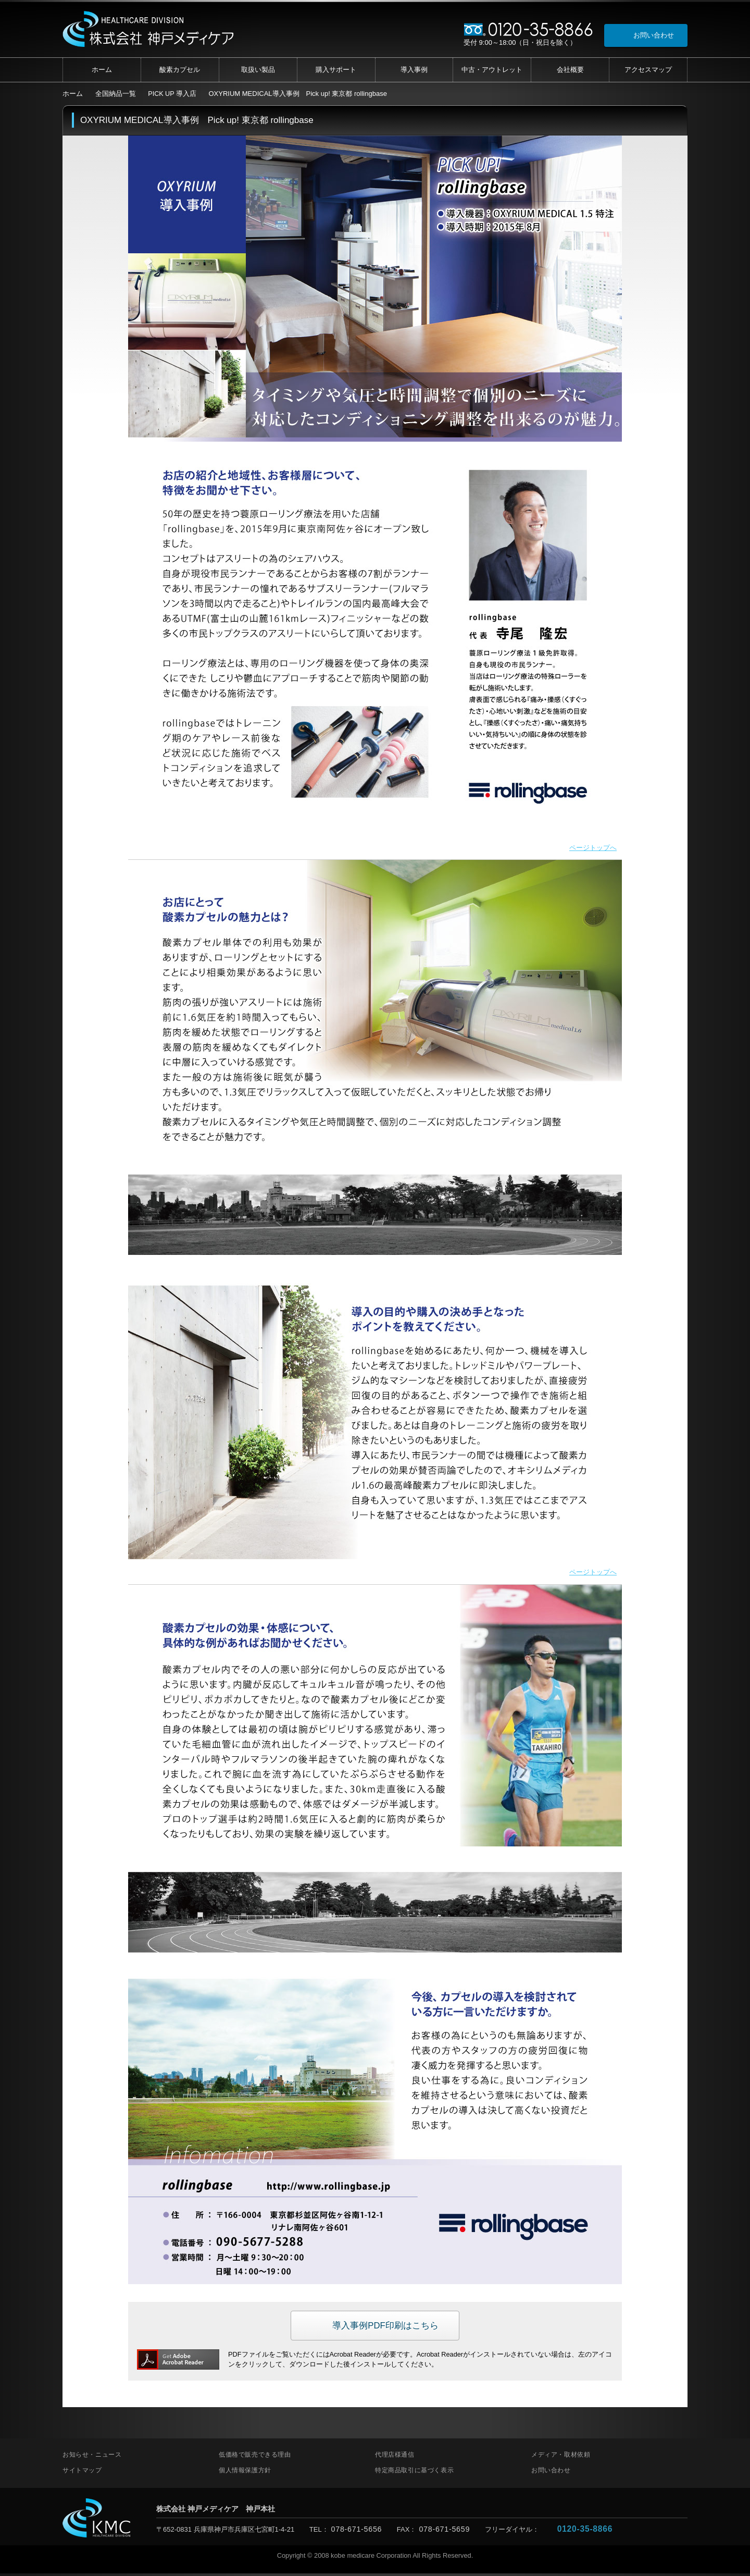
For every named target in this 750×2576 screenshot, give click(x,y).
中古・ (491, 70)
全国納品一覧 (115, 93)
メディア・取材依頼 (560, 2457)
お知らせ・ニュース (92, 2457)
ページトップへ (591, 848)
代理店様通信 (395, 2457)
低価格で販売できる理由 (255, 2457)
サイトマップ (82, 2472)
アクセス (648, 70)
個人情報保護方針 (245, 2472)
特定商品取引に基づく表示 (414, 2472)
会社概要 (570, 69)
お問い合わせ (551, 2472)
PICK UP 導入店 (172, 93)
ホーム (102, 69)
